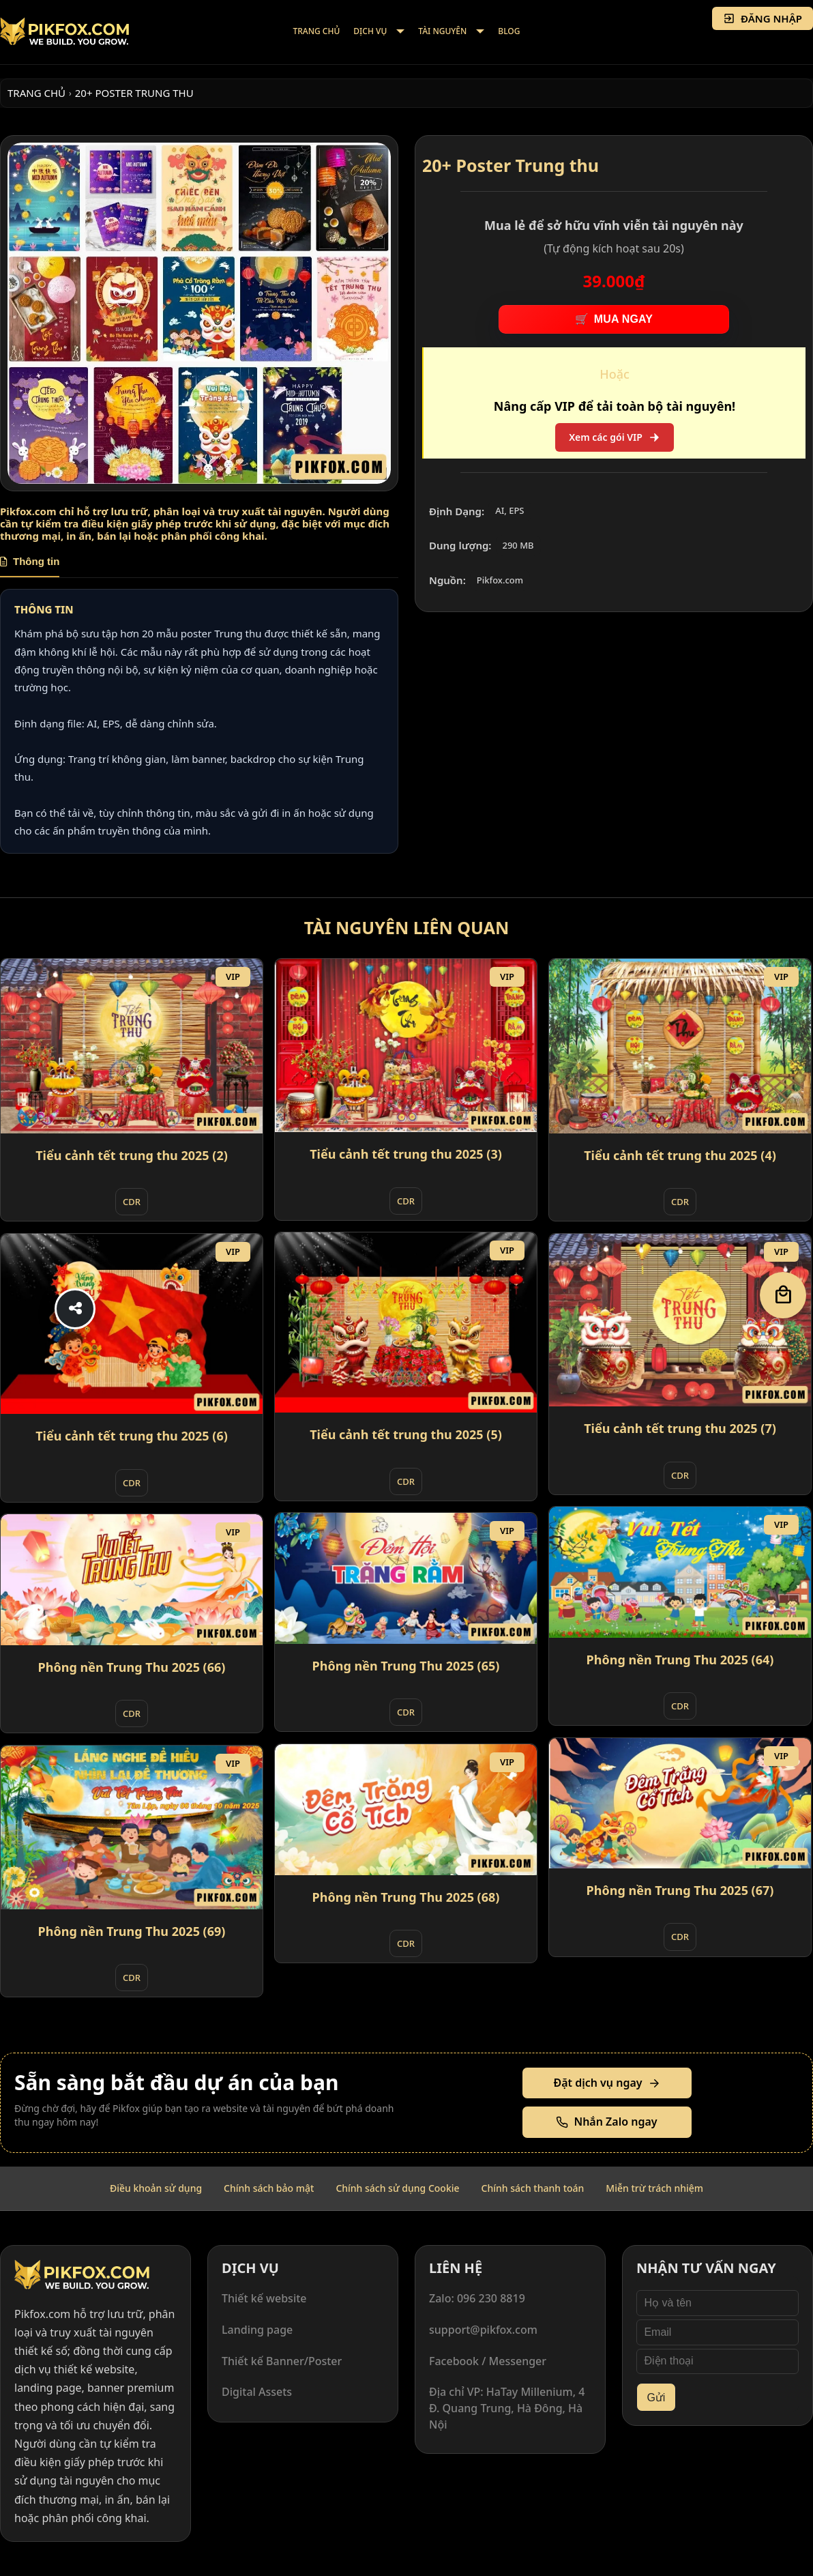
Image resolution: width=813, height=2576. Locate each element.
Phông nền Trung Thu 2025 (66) (132, 1667)
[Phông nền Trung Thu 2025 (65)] (406, 1578)
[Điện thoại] (717, 2362)
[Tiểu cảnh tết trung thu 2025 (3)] (406, 1046)
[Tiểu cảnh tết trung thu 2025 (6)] (132, 1324)
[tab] (29, 566)
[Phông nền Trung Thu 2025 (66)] (132, 1579)
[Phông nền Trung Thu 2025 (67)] (680, 1803)
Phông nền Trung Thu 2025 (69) (132, 1931)
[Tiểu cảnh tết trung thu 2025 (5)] (406, 1322)
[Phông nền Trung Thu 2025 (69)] (132, 1827)
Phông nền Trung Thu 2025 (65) (406, 1666)
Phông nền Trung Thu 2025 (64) (680, 1659)
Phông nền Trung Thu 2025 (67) (680, 1890)
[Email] (717, 2332)
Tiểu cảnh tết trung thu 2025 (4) (680, 1155)
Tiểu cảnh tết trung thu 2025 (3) (406, 1154)
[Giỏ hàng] (783, 1294)
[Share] (75, 1308)
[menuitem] (316, 32)
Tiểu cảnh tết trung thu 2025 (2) (131, 1155)
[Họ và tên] (717, 2303)
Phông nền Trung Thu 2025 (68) (406, 1897)
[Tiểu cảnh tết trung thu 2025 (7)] (680, 1320)
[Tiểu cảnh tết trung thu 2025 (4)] (680, 1046)
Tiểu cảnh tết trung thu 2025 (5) (406, 1434)
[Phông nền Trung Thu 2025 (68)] (406, 1809)
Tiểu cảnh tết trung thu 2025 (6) (131, 1436)
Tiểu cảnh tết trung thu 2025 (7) (680, 1428)
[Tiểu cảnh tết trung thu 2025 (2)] (132, 1046)
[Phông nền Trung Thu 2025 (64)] (680, 1572)
